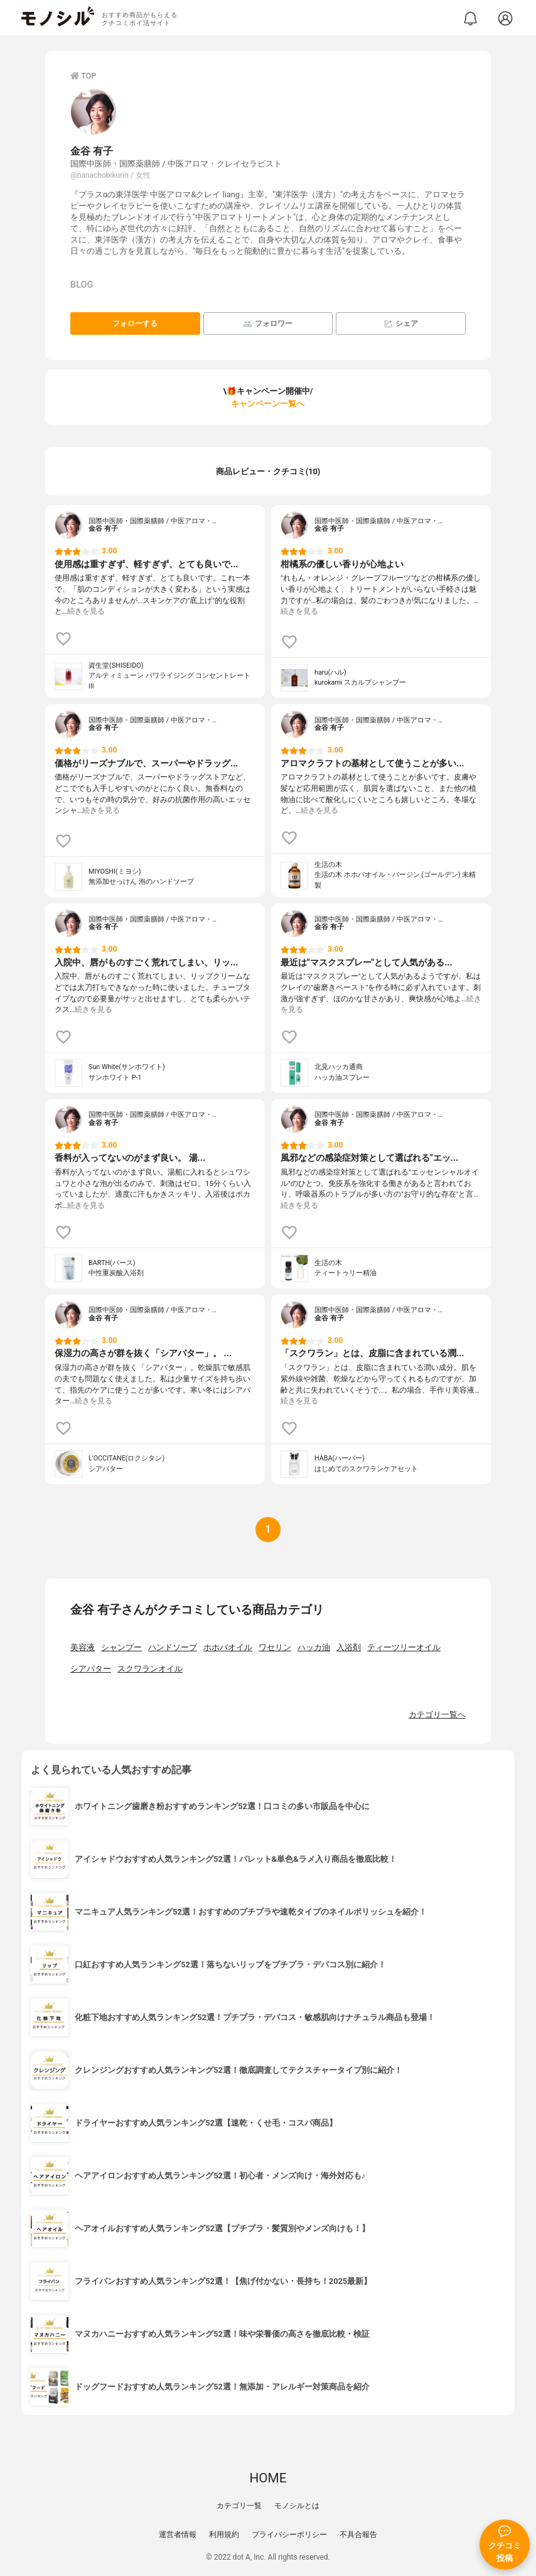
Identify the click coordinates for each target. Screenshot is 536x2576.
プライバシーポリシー (289, 2534)
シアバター (90, 1668)
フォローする (135, 323)
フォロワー (267, 324)
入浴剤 (348, 1647)
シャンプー (121, 1647)
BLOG (81, 285)
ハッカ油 (313, 1647)
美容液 (82, 1647)
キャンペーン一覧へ (267, 403)
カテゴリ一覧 (239, 2505)
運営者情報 (177, 2534)
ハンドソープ (172, 1647)
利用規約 (224, 2534)
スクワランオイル (150, 1668)
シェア (400, 324)
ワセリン (275, 1647)
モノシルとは (296, 2505)
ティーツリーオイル (404, 1647)
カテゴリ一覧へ (437, 1714)
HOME (267, 2478)
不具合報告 (358, 2534)
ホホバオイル (227, 1647)
